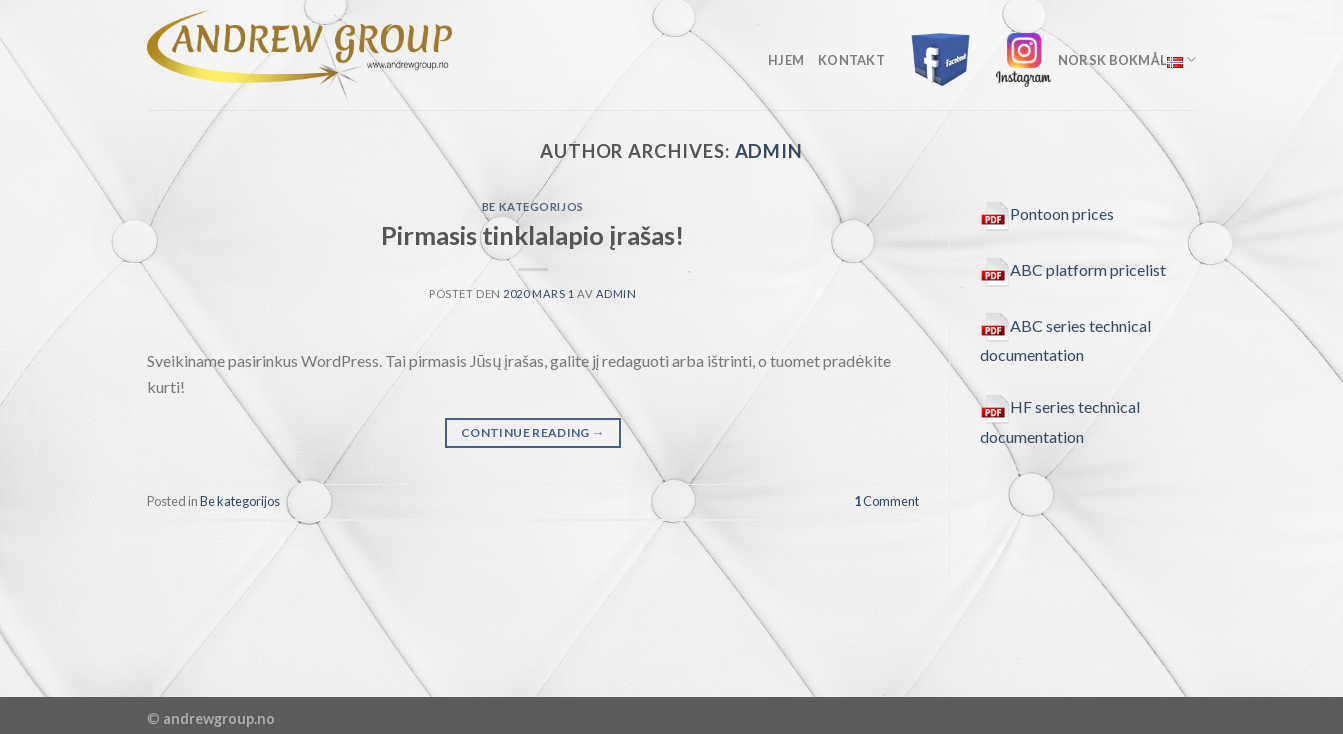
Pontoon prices (1047, 213)
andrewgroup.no (219, 718)
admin (769, 151)
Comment (886, 501)
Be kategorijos (533, 206)
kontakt (851, 60)
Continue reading (533, 432)
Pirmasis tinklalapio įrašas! (532, 235)
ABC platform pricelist (1073, 269)
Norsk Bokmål (1127, 59)
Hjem (786, 60)
